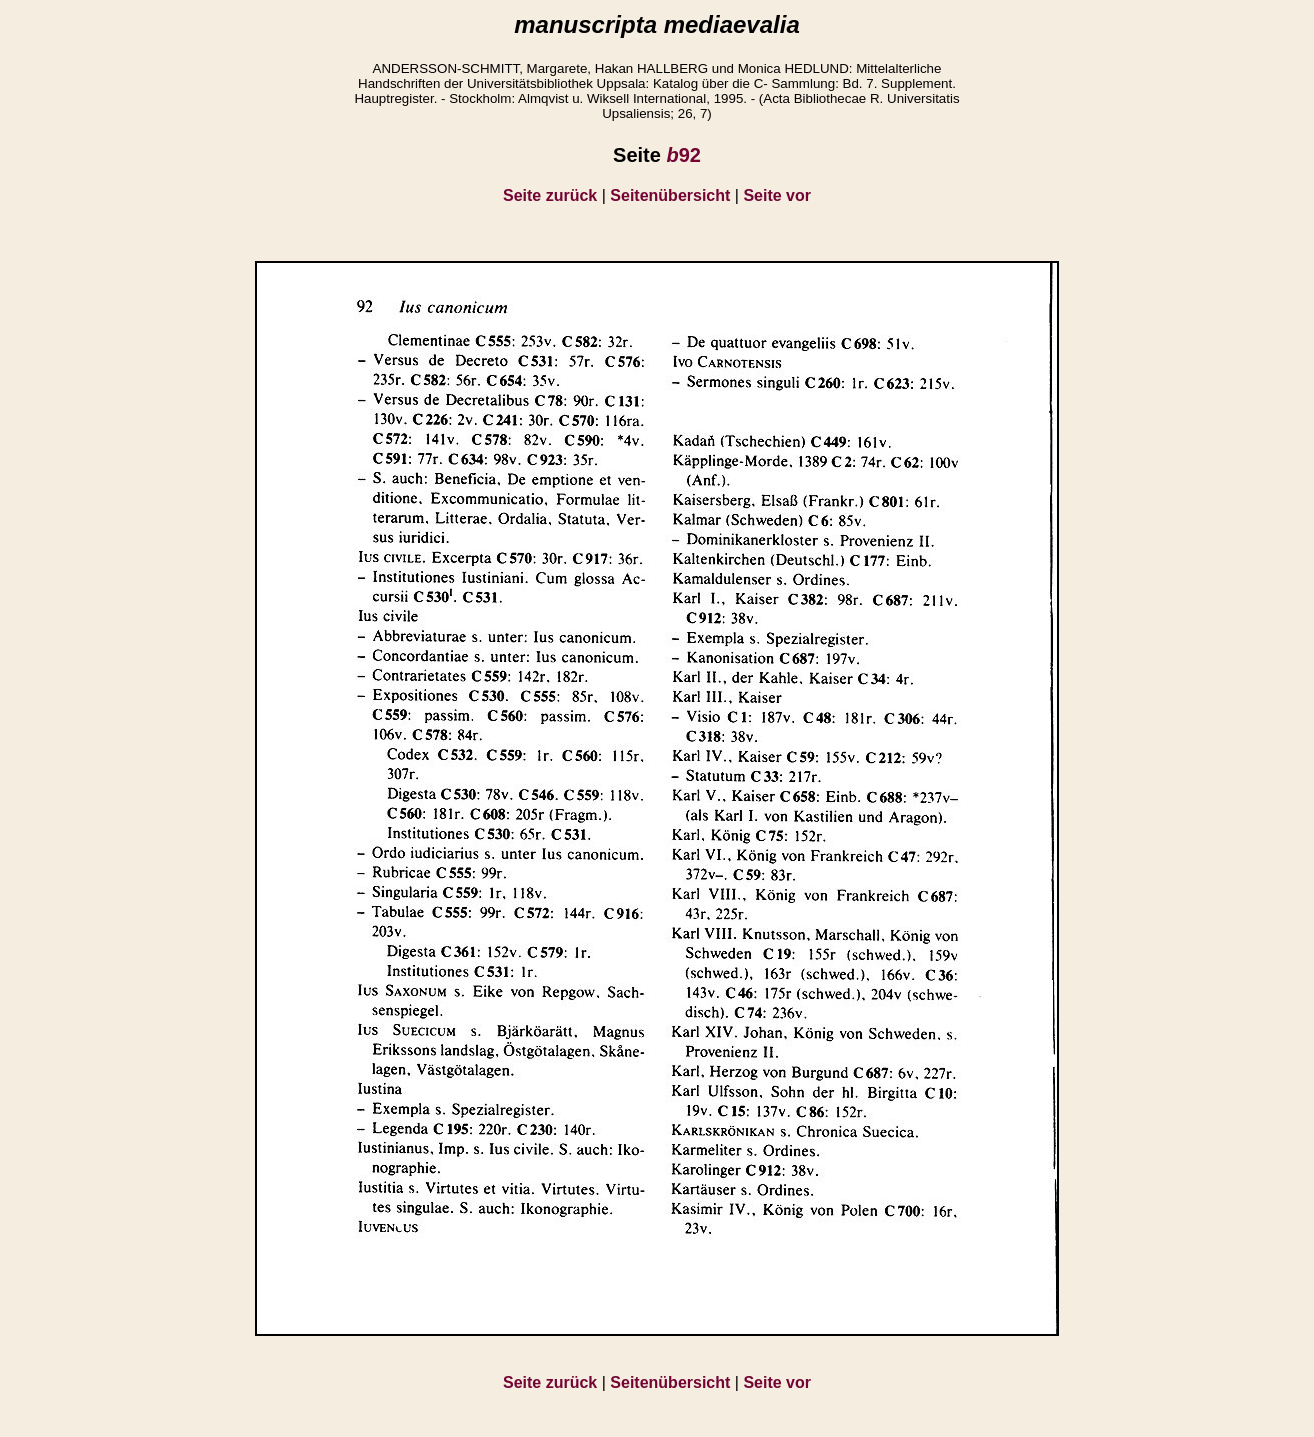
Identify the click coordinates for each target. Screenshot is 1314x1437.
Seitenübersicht (670, 195)
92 (683, 155)
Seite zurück (550, 195)
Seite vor (777, 195)
